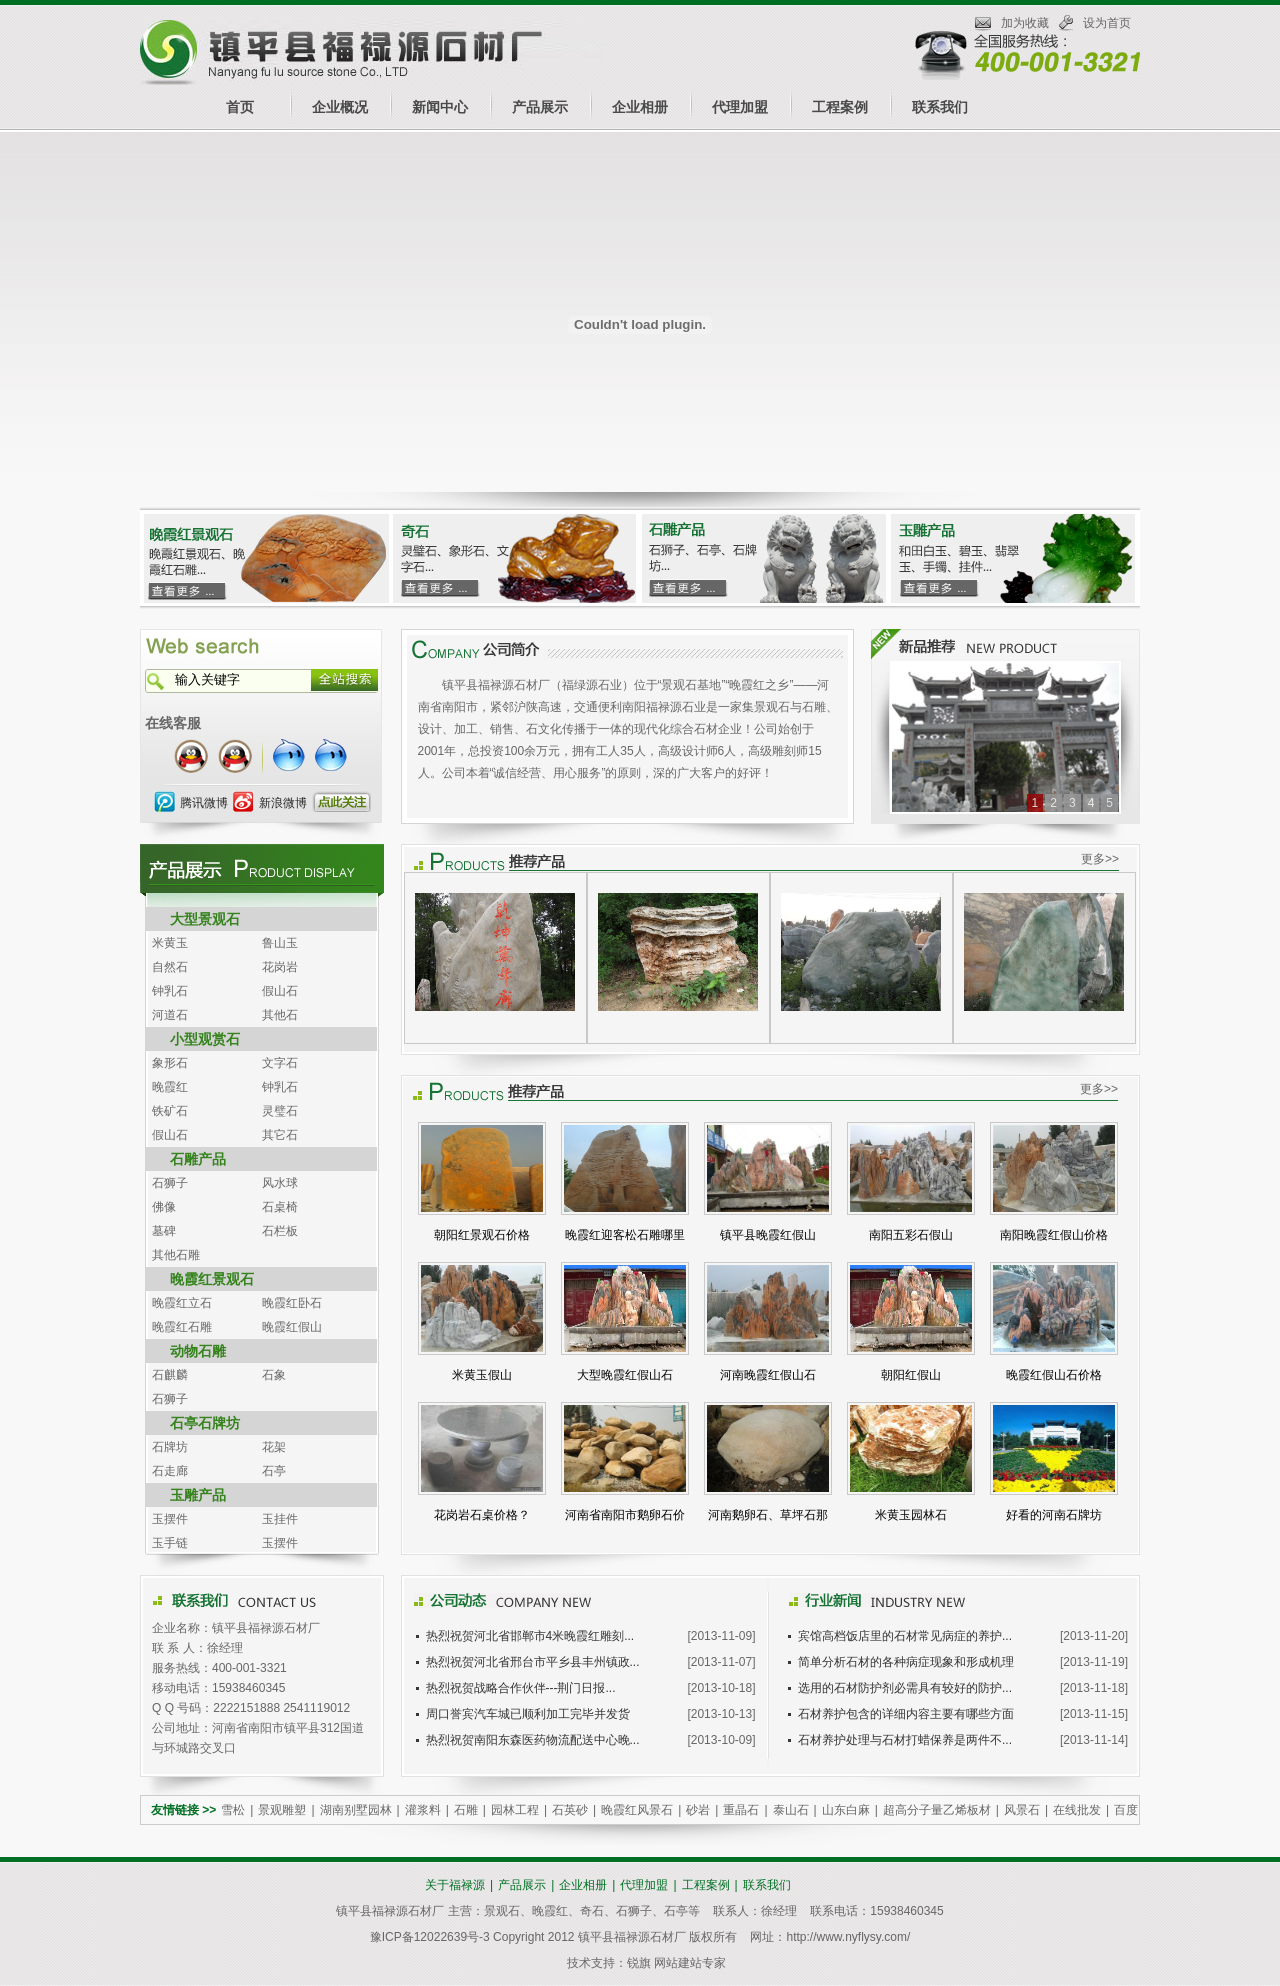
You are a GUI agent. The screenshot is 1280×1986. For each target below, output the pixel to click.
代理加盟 (740, 107)
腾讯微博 (204, 803)
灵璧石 (280, 1111)
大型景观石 (205, 919)
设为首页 (1107, 23)
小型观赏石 (205, 1039)
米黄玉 (170, 943)
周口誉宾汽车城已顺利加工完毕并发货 (528, 1714)
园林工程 (515, 1810)
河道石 (170, 1015)
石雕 (466, 1810)
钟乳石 (170, 991)
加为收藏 (1025, 23)
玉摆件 (170, 1519)
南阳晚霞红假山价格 (1054, 1235)
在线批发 (1077, 1810)
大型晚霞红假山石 (625, 1375)
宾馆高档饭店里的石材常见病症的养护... (905, 1636)
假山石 (280, 991)
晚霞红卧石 (292, 1303)
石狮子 (170, 1183)
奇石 (592, 1911)
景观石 (502, 1911)
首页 (240, 107)
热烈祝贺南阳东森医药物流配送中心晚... (533, 1740)
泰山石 (791, 1810)
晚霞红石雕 (182, 1327)
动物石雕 (198, 1351)
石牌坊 (170, 1447)
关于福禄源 (455, 1885)
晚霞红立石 (182, 1303)
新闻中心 (440, 107)
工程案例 (840, 107)
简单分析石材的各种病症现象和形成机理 (906, 1662)
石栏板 (280, 1231)
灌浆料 (423, 1810)
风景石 (1022, 1810)
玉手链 (170, 1543)
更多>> (1100, 859)
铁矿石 (170, 1111)
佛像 (164, 1207)
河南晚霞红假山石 (768, 1375)
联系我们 (940, 107)
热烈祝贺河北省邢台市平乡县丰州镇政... (533, 1662)
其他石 (280, 1015)
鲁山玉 (280, 943)
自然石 (170, 967)
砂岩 (698, 1810)
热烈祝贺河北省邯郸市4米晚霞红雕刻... (530, 1636)
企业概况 (340, 107)
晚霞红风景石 (637, 1810)
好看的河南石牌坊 (1054, 1515)
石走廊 (170, 1471)
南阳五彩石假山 (911, 1235)
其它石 (280, 1135)
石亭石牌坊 (205, 1423)
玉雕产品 (198, 1495)
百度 (1126, 1810)
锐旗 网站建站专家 (676, 1963)
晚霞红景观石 (212, 1279)
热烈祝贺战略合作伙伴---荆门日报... (521, 1688)
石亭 (274, 1471)
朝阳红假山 (911, 1375)
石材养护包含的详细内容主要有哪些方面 (906, 1714)
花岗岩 (280, 967)
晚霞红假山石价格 (1054, 1375)
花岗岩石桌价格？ (482, 1515)
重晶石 (741, 1810)
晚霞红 (170, 1087)
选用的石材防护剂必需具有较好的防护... (905, 1688)
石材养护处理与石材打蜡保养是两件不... (905, 1740)
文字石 (280, 1063)
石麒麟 (170, 1375)
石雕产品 (198, 1159)
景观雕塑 (282, 1810)
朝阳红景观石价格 (482, 1235)
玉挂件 (280, 1519)
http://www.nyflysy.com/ (848, 1937)
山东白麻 (846, 1810)
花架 (274, 1447)
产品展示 (540, 107)
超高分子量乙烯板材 (937, 1810)
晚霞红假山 (292, 1327)
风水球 (280, 1183)
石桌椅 (280, 1207)
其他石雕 (176, 1255)
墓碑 (164, 1231)
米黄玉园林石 (911, 1515)
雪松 (233, 1810)
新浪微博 (283, 803)
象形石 (170, 1063)
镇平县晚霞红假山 (768, 1235)
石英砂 (570, 1810)
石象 (274, 1375)
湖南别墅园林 (356, 1810)
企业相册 (640, 107)
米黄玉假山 (482, 1375)
